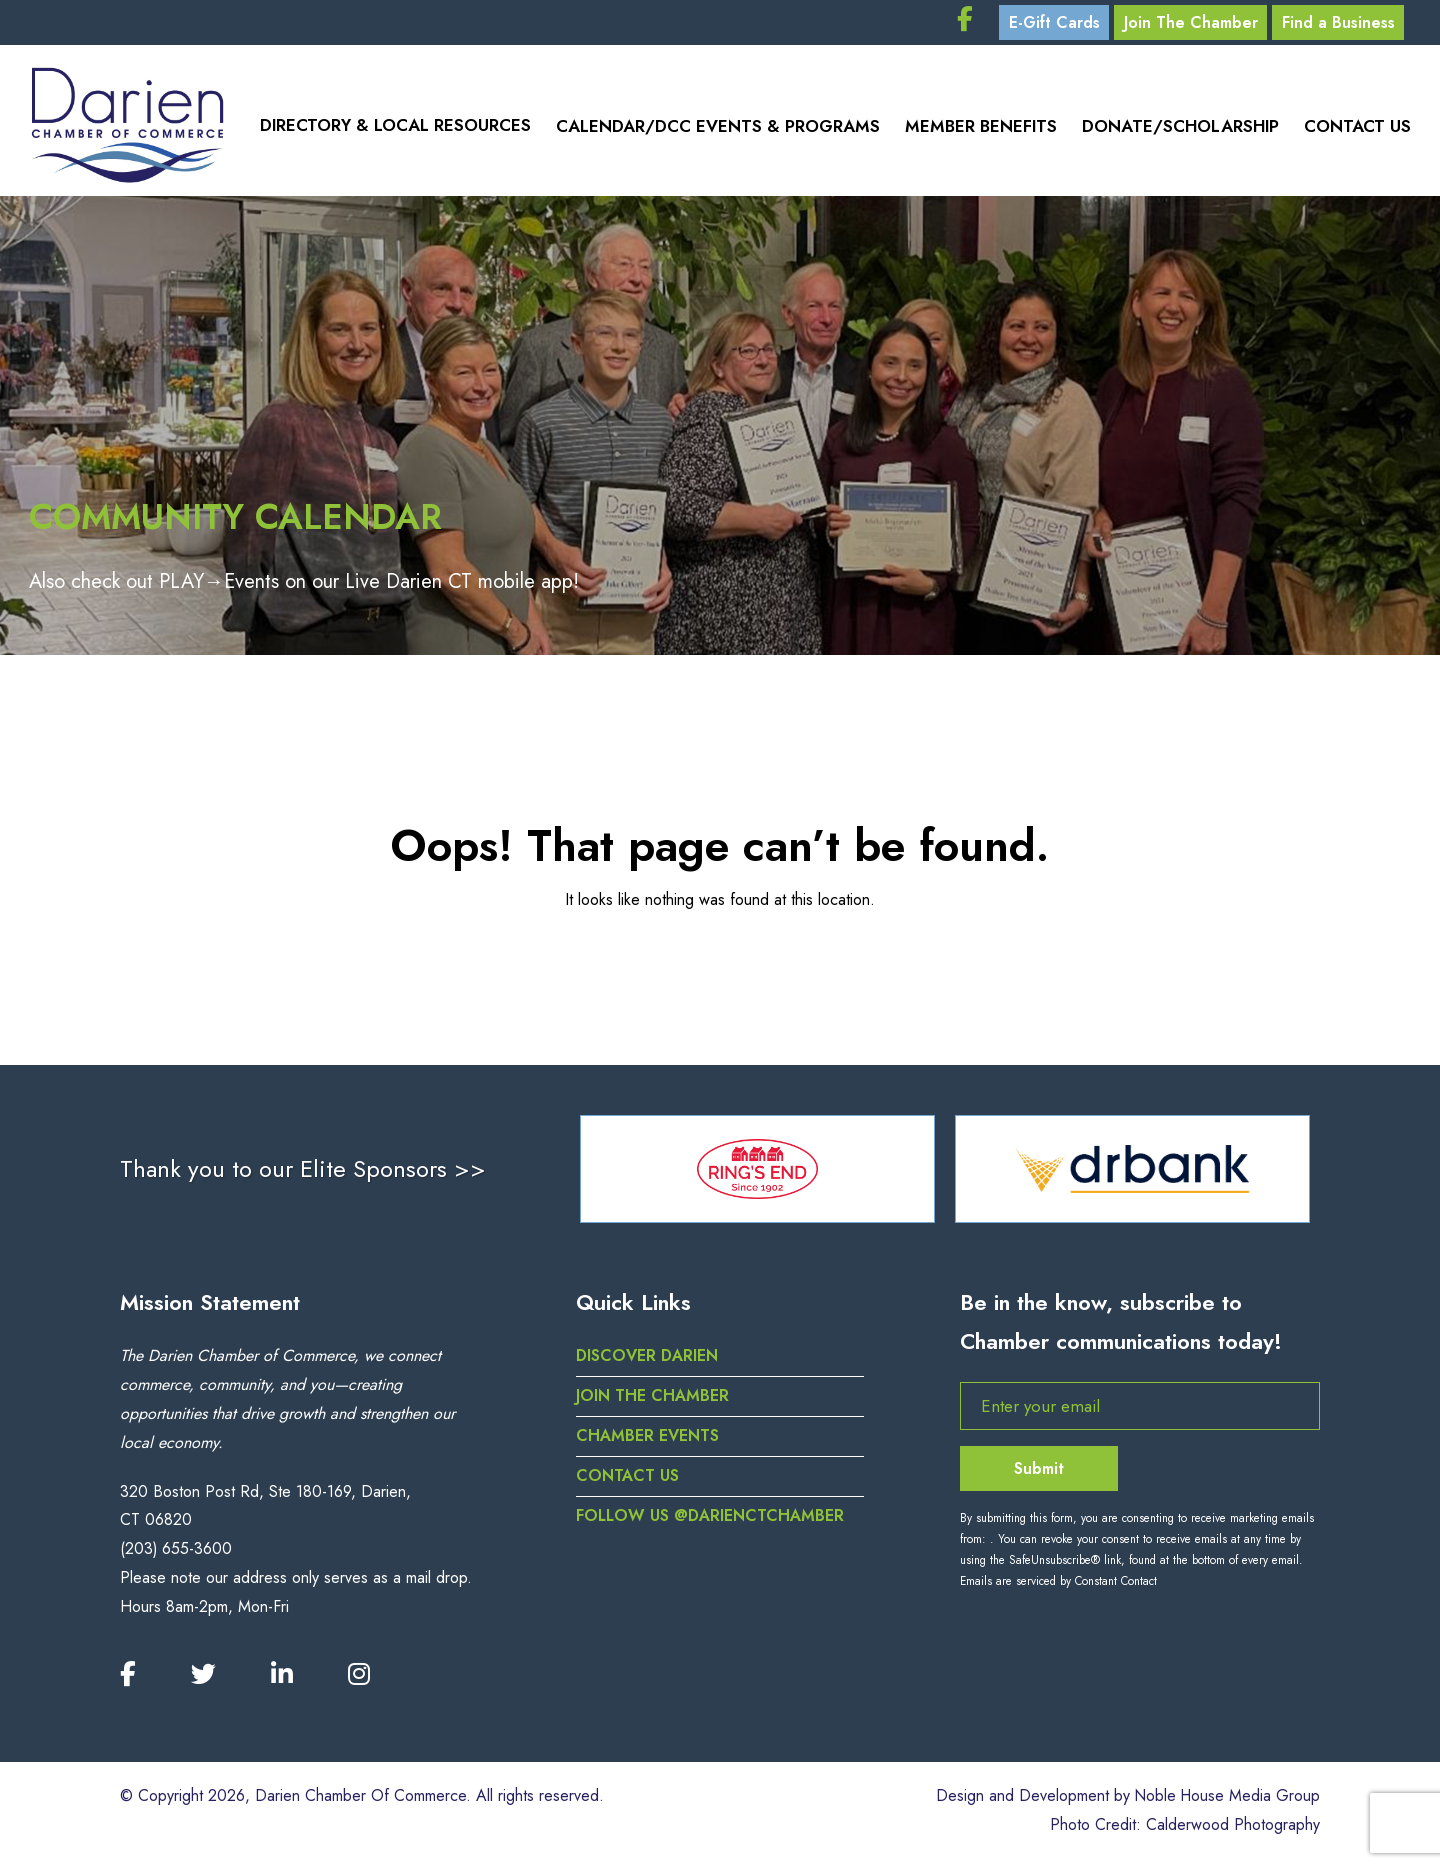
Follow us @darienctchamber (711, 1521)
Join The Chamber (1190, 24)
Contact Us (1357, 130)
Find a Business (1342, 24)
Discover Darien (648, 1362)
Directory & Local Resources (391, 130)
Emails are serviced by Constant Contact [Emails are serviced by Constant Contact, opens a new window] (1058, 1588)
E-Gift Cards (1047, 24)
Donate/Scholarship (1179, 130)
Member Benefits (977, 130)
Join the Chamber (652, 1402)
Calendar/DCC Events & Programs (714, 130)
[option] (757, 1175)
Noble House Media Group (1225, 1802)
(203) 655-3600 (176, 1555)
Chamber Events (647, 1442)
